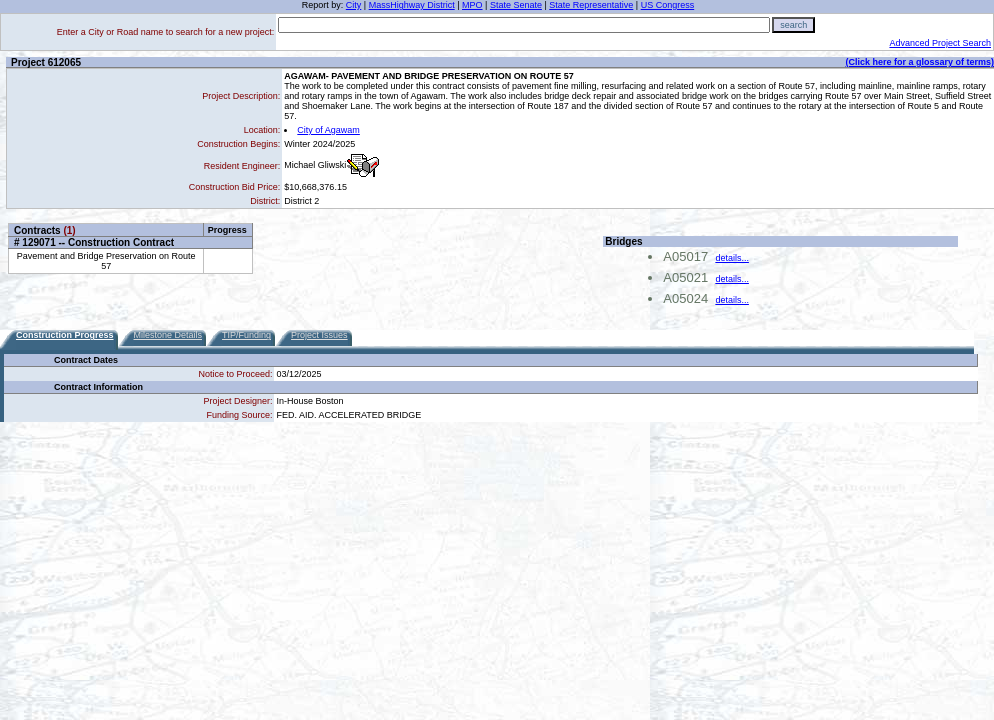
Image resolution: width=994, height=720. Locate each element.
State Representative (591, 5)
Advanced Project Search (940, 43)
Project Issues (319, 335)
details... (732, 258)
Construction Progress (65, 335)
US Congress (668, 5)
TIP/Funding (246, 335)
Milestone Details (168, 335)
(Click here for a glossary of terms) (919, 62)
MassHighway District (412, 5)
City (354, 5)
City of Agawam (328, 130)
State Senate (516, 5)
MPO (472, 5)
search (793, 25)
